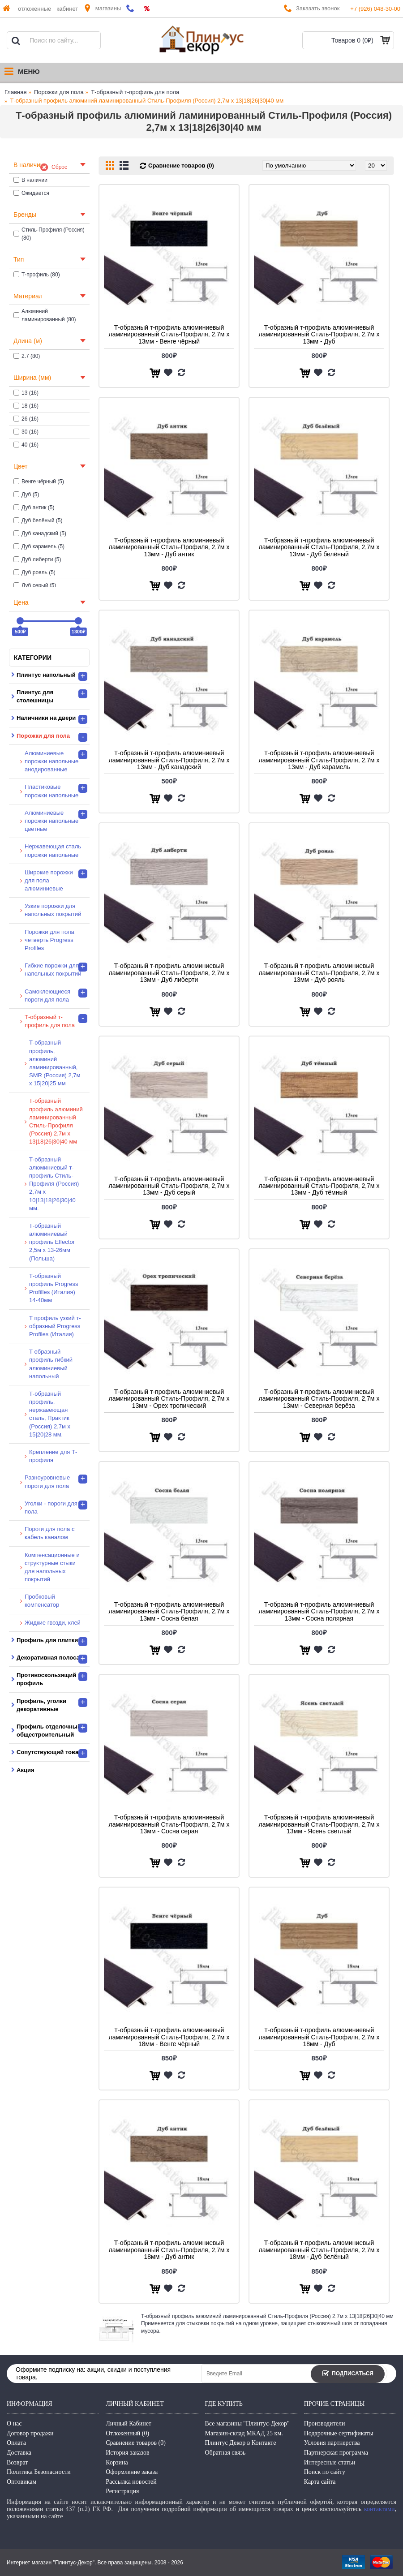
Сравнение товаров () (136, 2442)
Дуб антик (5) (33, 507)
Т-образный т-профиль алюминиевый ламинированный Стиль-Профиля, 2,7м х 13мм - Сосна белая (169, 1611)
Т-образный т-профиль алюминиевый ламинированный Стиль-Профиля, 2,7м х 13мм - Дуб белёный (319, 547)
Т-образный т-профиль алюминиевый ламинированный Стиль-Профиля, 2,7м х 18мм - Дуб (319, 2036)
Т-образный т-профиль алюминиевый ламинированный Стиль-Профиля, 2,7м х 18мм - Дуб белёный (319, 2249)
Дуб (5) (26, 494)
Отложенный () (127, 2433)
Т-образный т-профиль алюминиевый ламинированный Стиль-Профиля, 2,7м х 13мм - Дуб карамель (319, 759)
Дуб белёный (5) (37, 520)
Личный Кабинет (128, 2423)
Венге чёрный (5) (38, 481)
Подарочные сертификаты (338, 2433)
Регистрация (122, 2491)
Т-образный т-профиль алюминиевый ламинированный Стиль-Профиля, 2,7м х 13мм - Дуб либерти (169, 972)
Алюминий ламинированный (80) (44, 315)
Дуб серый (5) (34, 585)
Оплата (16, 2442)
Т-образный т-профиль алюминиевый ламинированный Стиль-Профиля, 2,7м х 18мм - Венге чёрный (169, 2036)
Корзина (117, 2462)
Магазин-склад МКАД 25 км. (244, 2433)
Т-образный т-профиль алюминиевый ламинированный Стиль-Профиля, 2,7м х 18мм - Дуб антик (169, 2249)
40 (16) (26, 445)
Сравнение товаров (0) (181, 165)
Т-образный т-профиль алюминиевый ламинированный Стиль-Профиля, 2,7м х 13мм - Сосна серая (169, 1824)
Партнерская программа (336, 2452)
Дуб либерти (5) (37, 559)
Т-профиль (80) (36, 274)
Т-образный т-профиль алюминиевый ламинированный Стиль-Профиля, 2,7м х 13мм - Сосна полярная (319, 1611)
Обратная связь (225, 2452)
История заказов (127, 2452)
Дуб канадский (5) (39, 533)
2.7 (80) (26, 356)
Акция (25, 1770)
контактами (379, 2509)
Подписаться (347, 2374)
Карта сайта (320, 2481)
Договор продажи (30, 2433)
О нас (14, 2423)
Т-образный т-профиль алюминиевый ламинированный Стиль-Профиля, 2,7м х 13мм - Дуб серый (169, 1185)
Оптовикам (21, 2481)
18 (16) (26, 406)
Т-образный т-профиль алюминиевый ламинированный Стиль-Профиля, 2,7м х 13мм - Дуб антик (169, 547)
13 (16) (26, 393)
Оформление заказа (132, 2471)
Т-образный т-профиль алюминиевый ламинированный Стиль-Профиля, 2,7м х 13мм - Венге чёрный (169, 334)
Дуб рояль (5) (34, 572)
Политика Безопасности (39, 2471)
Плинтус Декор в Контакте (240, 2442)
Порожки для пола (59, 92)
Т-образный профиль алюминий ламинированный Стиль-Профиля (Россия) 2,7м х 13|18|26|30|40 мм (147, 100)
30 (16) (26, 432)
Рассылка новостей (131, 2481)
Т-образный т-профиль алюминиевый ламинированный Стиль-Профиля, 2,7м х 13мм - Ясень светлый (319, 1824)
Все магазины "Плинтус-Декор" (247, 2423)
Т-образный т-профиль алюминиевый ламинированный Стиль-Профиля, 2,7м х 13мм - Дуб (319, 334)
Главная (15, 92)
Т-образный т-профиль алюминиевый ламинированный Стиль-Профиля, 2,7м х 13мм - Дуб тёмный (319, 1185)
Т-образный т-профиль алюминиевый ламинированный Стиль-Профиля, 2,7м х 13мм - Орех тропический (169, 1398)
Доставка (19, 2452)
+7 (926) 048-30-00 (375, 8)
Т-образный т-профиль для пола (135, 92)
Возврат (17, 2462)
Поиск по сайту (324, 2471)
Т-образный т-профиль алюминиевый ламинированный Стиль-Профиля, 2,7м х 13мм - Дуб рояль (319, 972)
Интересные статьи (330, 2462)
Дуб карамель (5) (38, 546)
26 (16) (26, 419)
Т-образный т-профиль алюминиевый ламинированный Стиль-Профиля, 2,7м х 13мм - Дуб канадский (169, 759)
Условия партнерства (332, 2442)
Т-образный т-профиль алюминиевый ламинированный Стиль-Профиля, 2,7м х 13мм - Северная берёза (319, 1398)
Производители (324, 2423)
